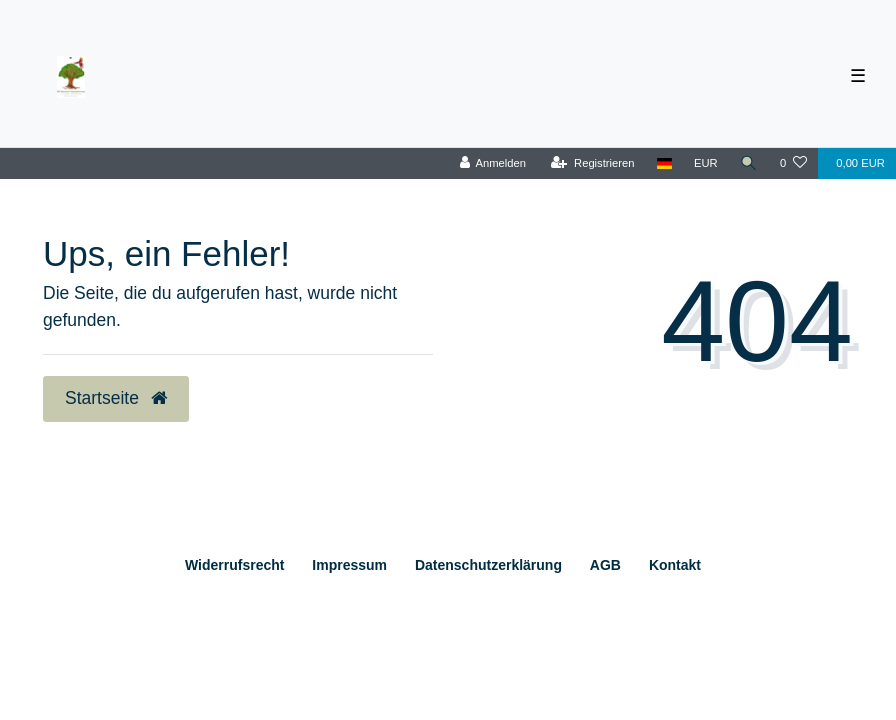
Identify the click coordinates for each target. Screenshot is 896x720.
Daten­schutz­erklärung (488, 565)
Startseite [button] (116, 398)
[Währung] (706, 163)
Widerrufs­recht (234, 565)
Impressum (349, 565)
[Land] (664, 163)
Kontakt (675, 565)
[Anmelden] (492, 163)
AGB (605, 565)
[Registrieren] (592, 163)
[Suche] (749, 163)
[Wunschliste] (793, 163)
